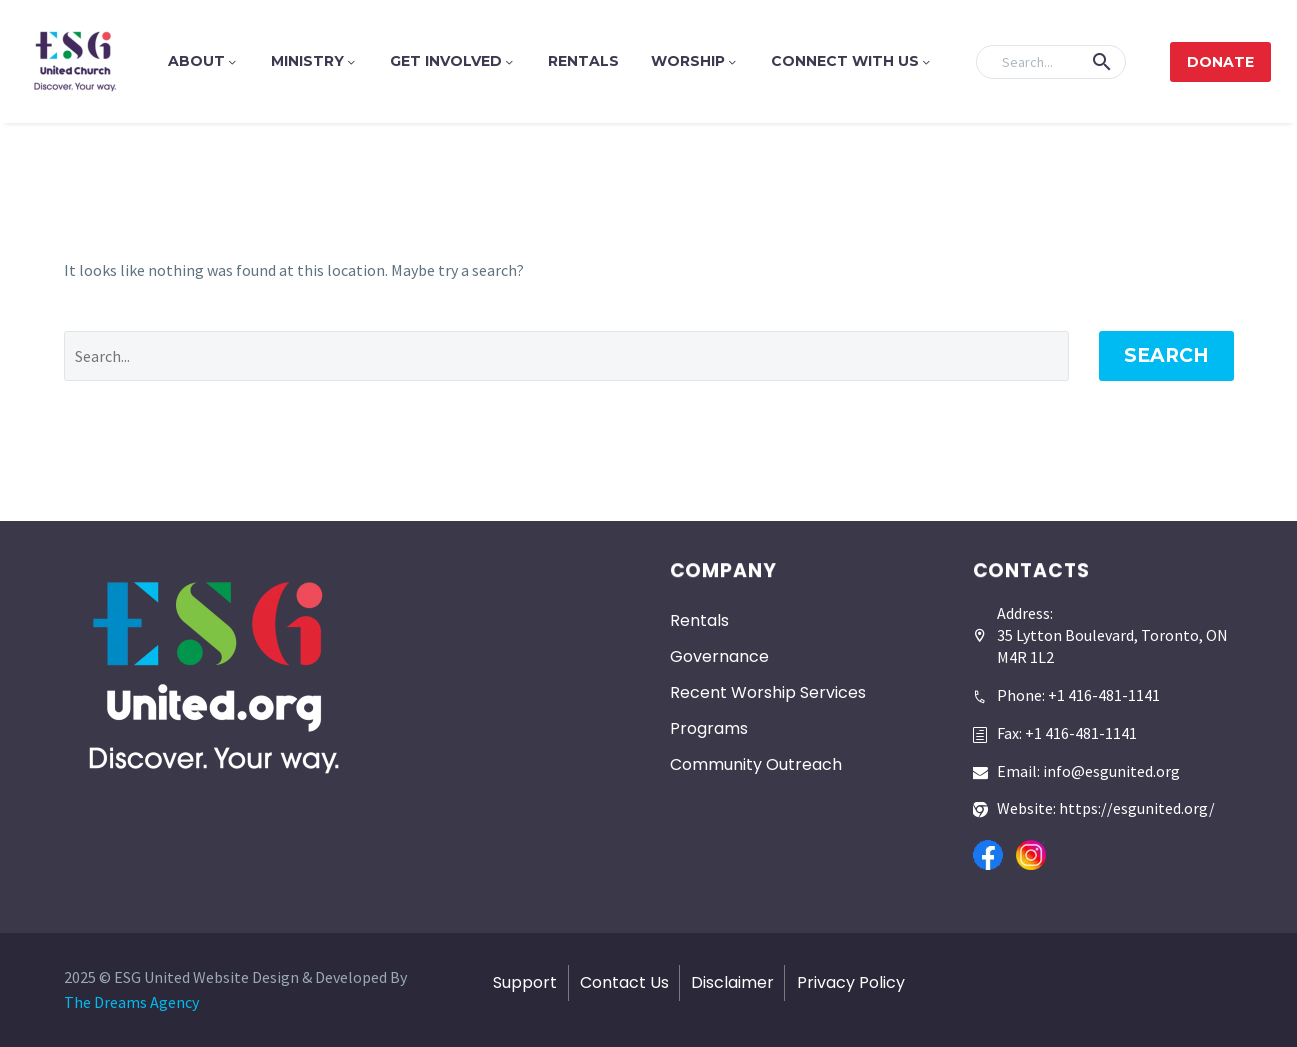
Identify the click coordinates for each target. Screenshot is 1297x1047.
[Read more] (1066, 688)
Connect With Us (852, 61)
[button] (1102, 62)
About (203, 61)
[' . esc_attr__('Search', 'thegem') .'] (566, 356)
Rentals (583, 61)
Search (1166, 355)
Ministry (314, 61)
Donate (1220, 62)
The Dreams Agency (131, 1002)
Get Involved (453, 61)
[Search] (1051, 62)
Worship (695, 61)
